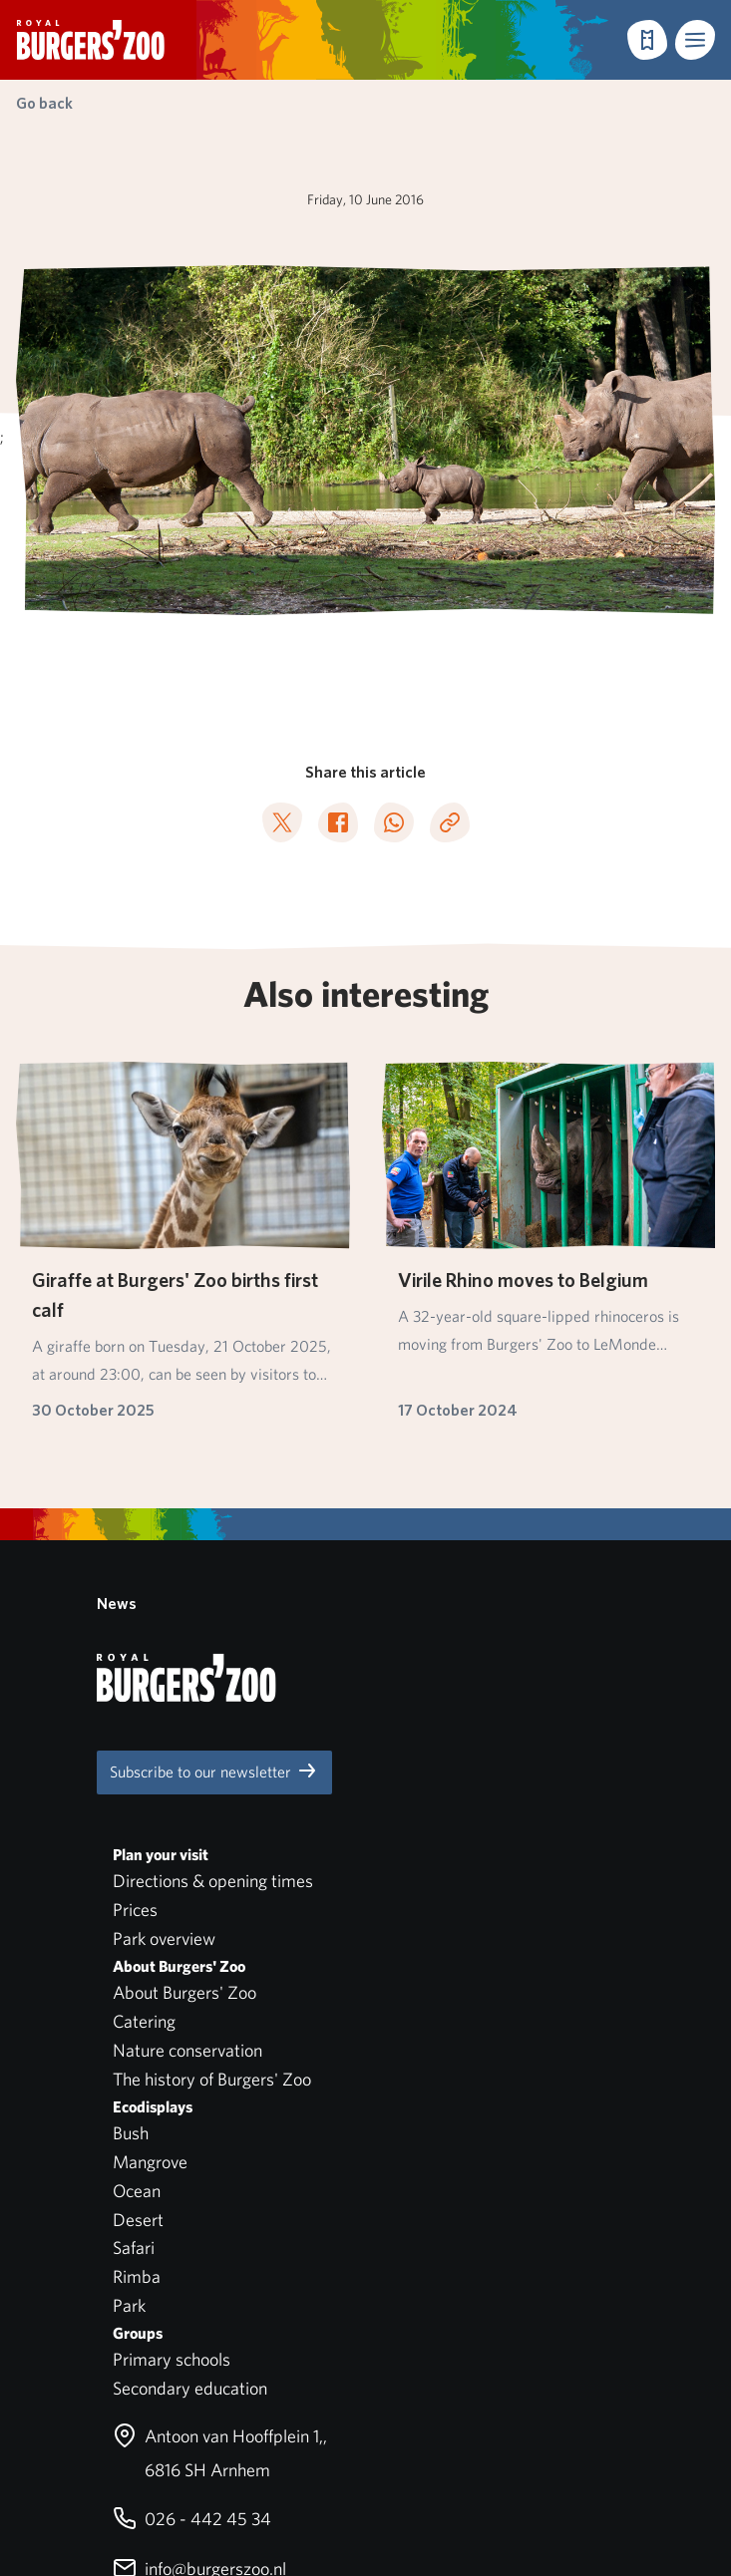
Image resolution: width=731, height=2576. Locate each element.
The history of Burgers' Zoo (212, 1730)
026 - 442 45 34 (192, 2169)
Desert (138, 1869)
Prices (135, 1560)
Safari (134, 1898)
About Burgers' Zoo (184, 1643)
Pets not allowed (79, 2366)
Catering (144, 1672)
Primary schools (171, 2010)
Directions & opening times (213, 1531)
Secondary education (190, 2039)
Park (129, 1956)
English (83, 2444)
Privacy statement (85, 2395)
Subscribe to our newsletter (214, 1422)
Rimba (137, 1927)
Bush (131, 1783)
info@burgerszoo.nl (199, 2219)
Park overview (164, 1589)
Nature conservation (187, 1701)
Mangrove (150, 1812)
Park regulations (78, 2337)
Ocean (137, 1841)
